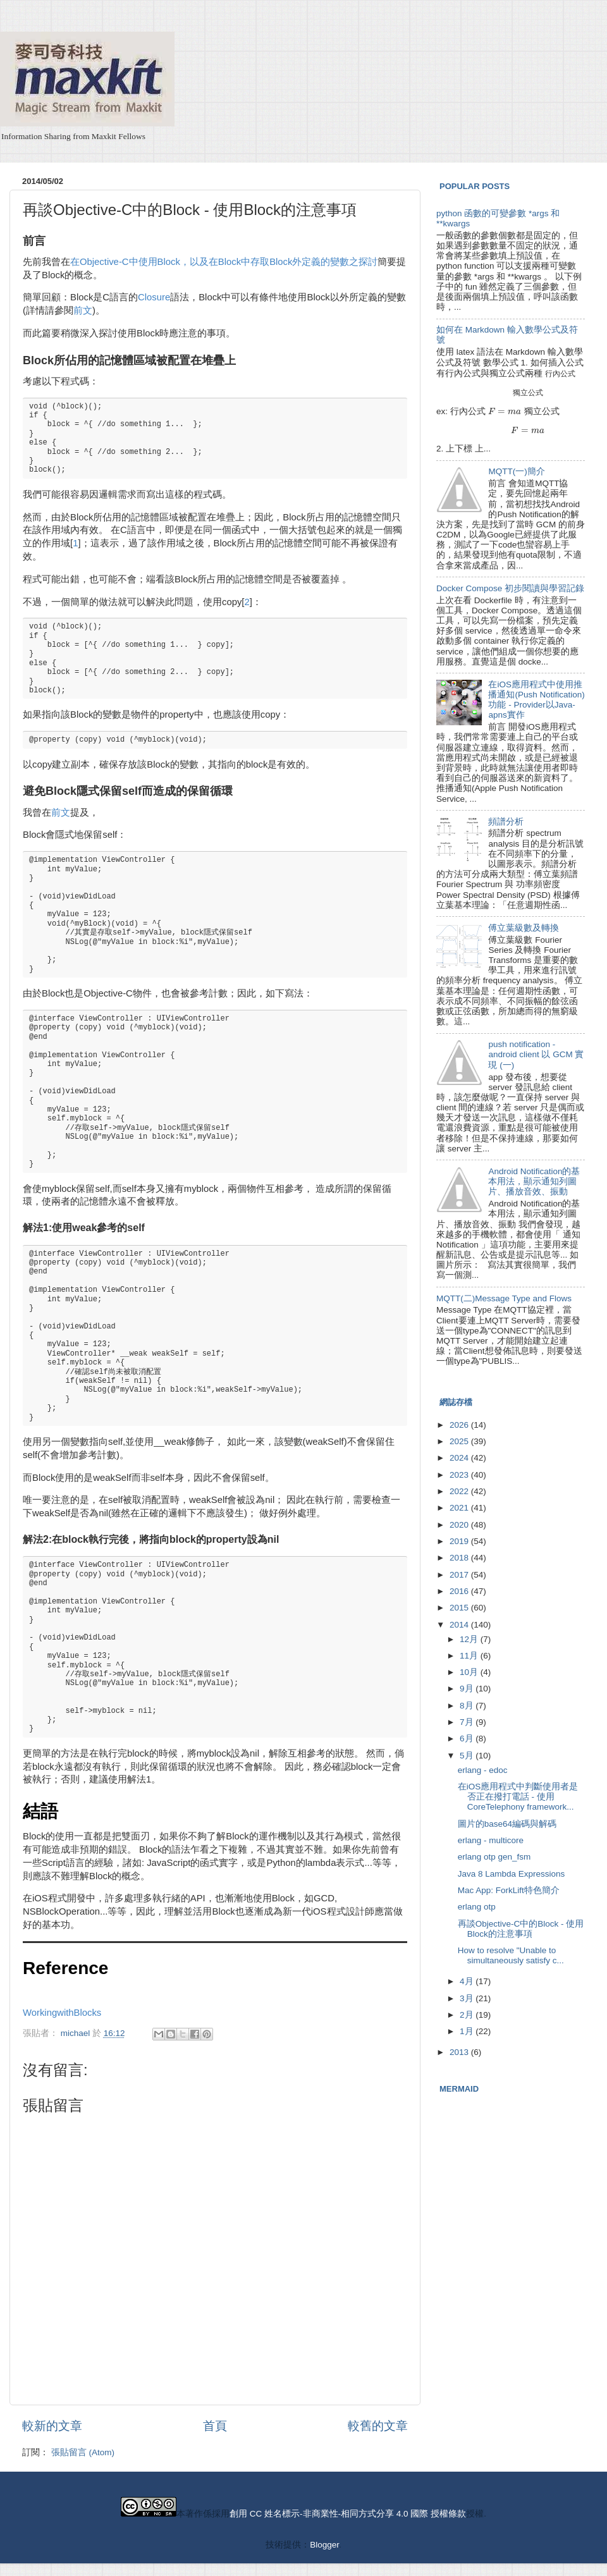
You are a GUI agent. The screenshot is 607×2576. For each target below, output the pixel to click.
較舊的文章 (378, 2425)
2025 (460, 1441)
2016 (460, 1591)
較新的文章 (52, 2425)
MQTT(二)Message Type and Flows (504, 1298)
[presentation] (560, 373)
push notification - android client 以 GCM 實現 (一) (536, 1054)
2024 (460, 1458)
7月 (467, 1722)
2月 (467, 2015)
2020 (460, 1525)
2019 (460, 1541)
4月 (467, 1981)
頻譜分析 (506, 821)
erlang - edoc (483, 1770)
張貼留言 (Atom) (82, 2452)
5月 (467, 1755)
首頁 (215, 2425)
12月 (470, 1639)
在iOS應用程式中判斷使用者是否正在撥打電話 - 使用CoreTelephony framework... (518, 1797)
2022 (460, 1491)
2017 (460, 1574)
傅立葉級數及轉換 (523, 928)
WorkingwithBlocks (62, 2013)
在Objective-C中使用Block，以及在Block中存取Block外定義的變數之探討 (223, 262)
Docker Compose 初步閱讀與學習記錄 (510, 588)
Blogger (324, 2544)
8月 (467, 1705)
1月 (467, 2031)
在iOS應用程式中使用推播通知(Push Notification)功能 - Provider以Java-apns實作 (536, 700)
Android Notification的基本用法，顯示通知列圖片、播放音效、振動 (534, 1181)
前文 (82, 310)
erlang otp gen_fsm (494, 1856)
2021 (460, 1507)
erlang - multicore (491, 1840)
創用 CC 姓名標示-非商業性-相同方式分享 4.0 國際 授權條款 (348, 2513)
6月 (467, 1738)
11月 (470, 1655)
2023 (460, 1475)
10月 (470, 1672)
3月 (467, 1998)
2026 (460, 1425)
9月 (467, 1688)
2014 (460, 1624)
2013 (460, 2052)
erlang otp (477, 1906)
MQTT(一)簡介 (516, 471)
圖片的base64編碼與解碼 (507, 1824)
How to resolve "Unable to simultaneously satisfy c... (511, 1955)
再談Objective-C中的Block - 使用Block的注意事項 (521, 1929)
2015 (460, 1607)
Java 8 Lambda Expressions (511, 1874)
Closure (154, 297)
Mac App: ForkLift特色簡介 (509, 1890)
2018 (460, 1557)
